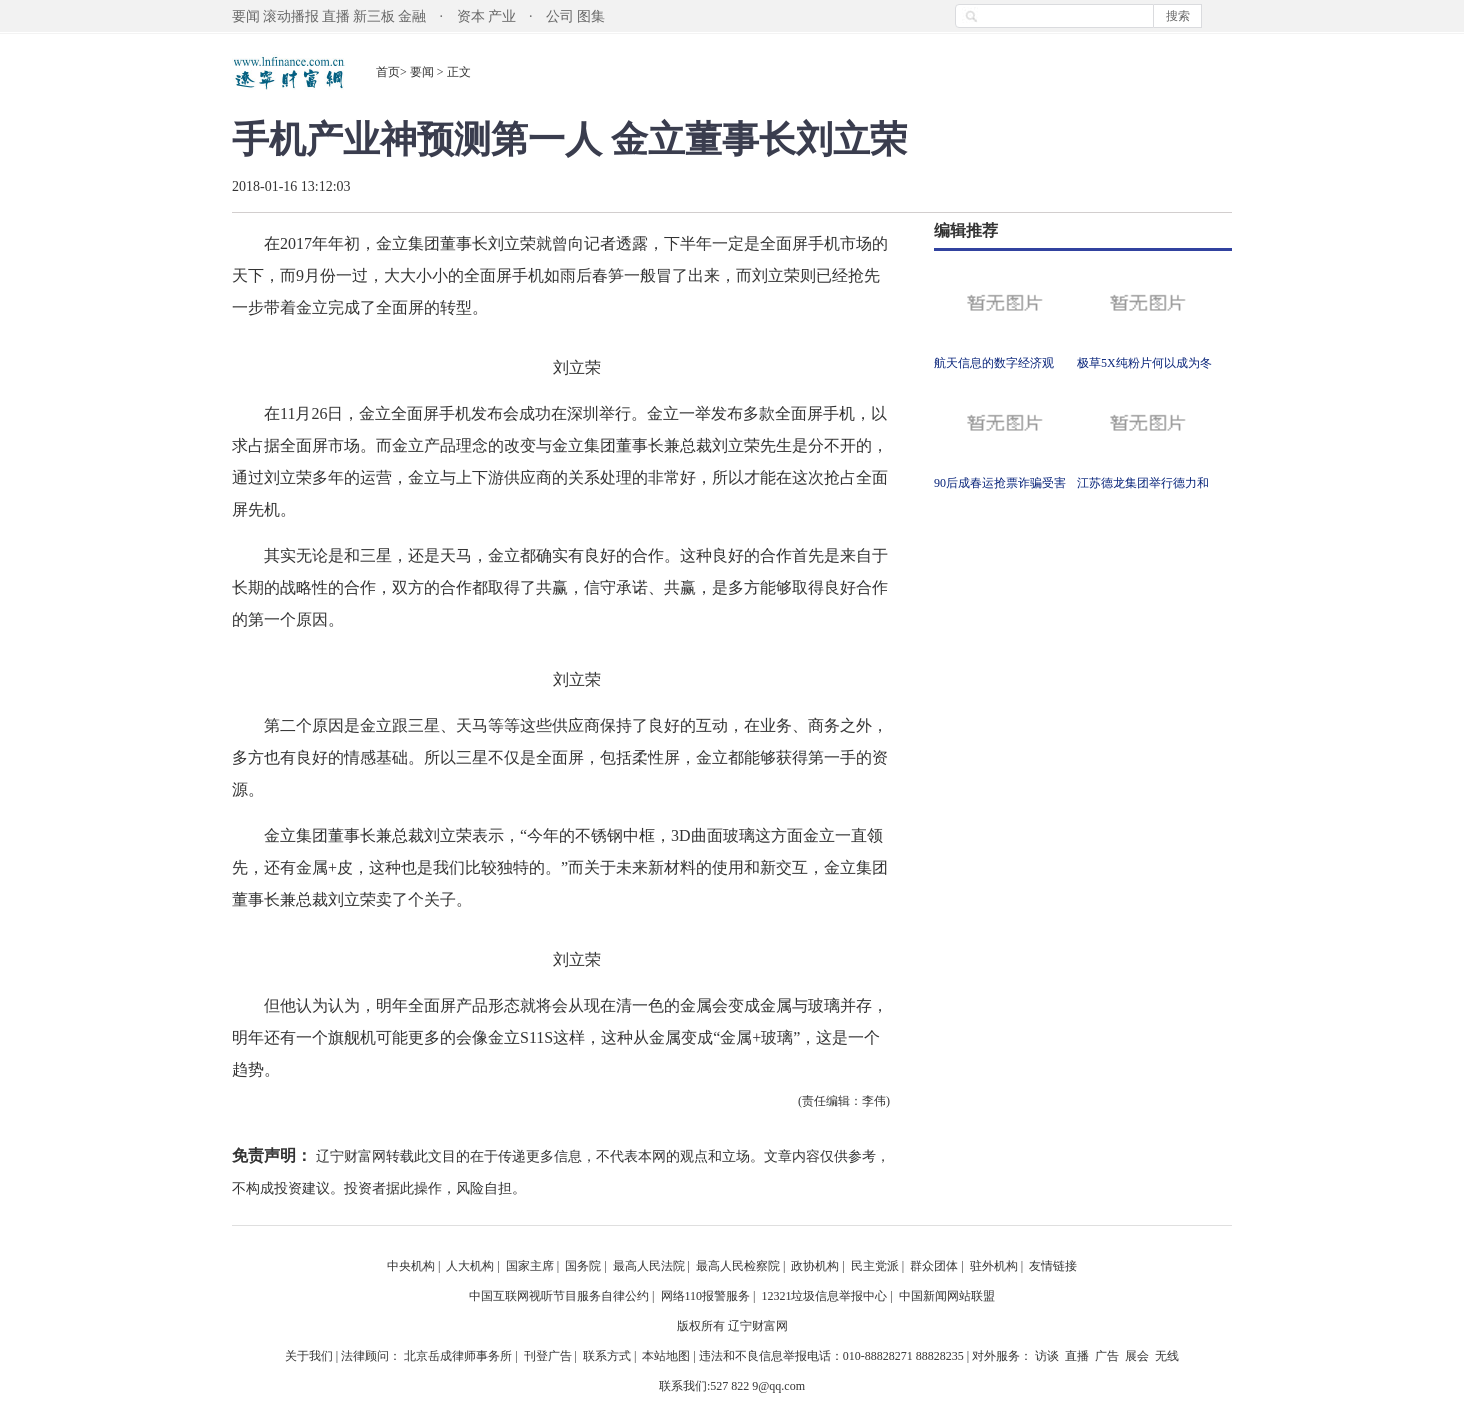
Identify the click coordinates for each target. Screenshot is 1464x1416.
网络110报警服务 (706, 1296)
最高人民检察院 (738, 1266)
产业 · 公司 (531, 16)
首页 (388, 72)
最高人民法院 (649, 1266)
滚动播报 (291, 16)
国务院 (583, 1266)
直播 (336, 16)
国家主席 (530, 1266)
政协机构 (815, 1266)
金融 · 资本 (441, 16)
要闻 (246, 16)
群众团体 (934, 1266)
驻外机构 (994, 1266)
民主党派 (875, 1266)
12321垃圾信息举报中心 (824, 1296)
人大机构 (470, 1266)
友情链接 (1053, 1266)
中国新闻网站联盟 (947, 1296)
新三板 (374, 16)
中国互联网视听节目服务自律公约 (559, 1296)
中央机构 (411, 1266)
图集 (591, 16)
